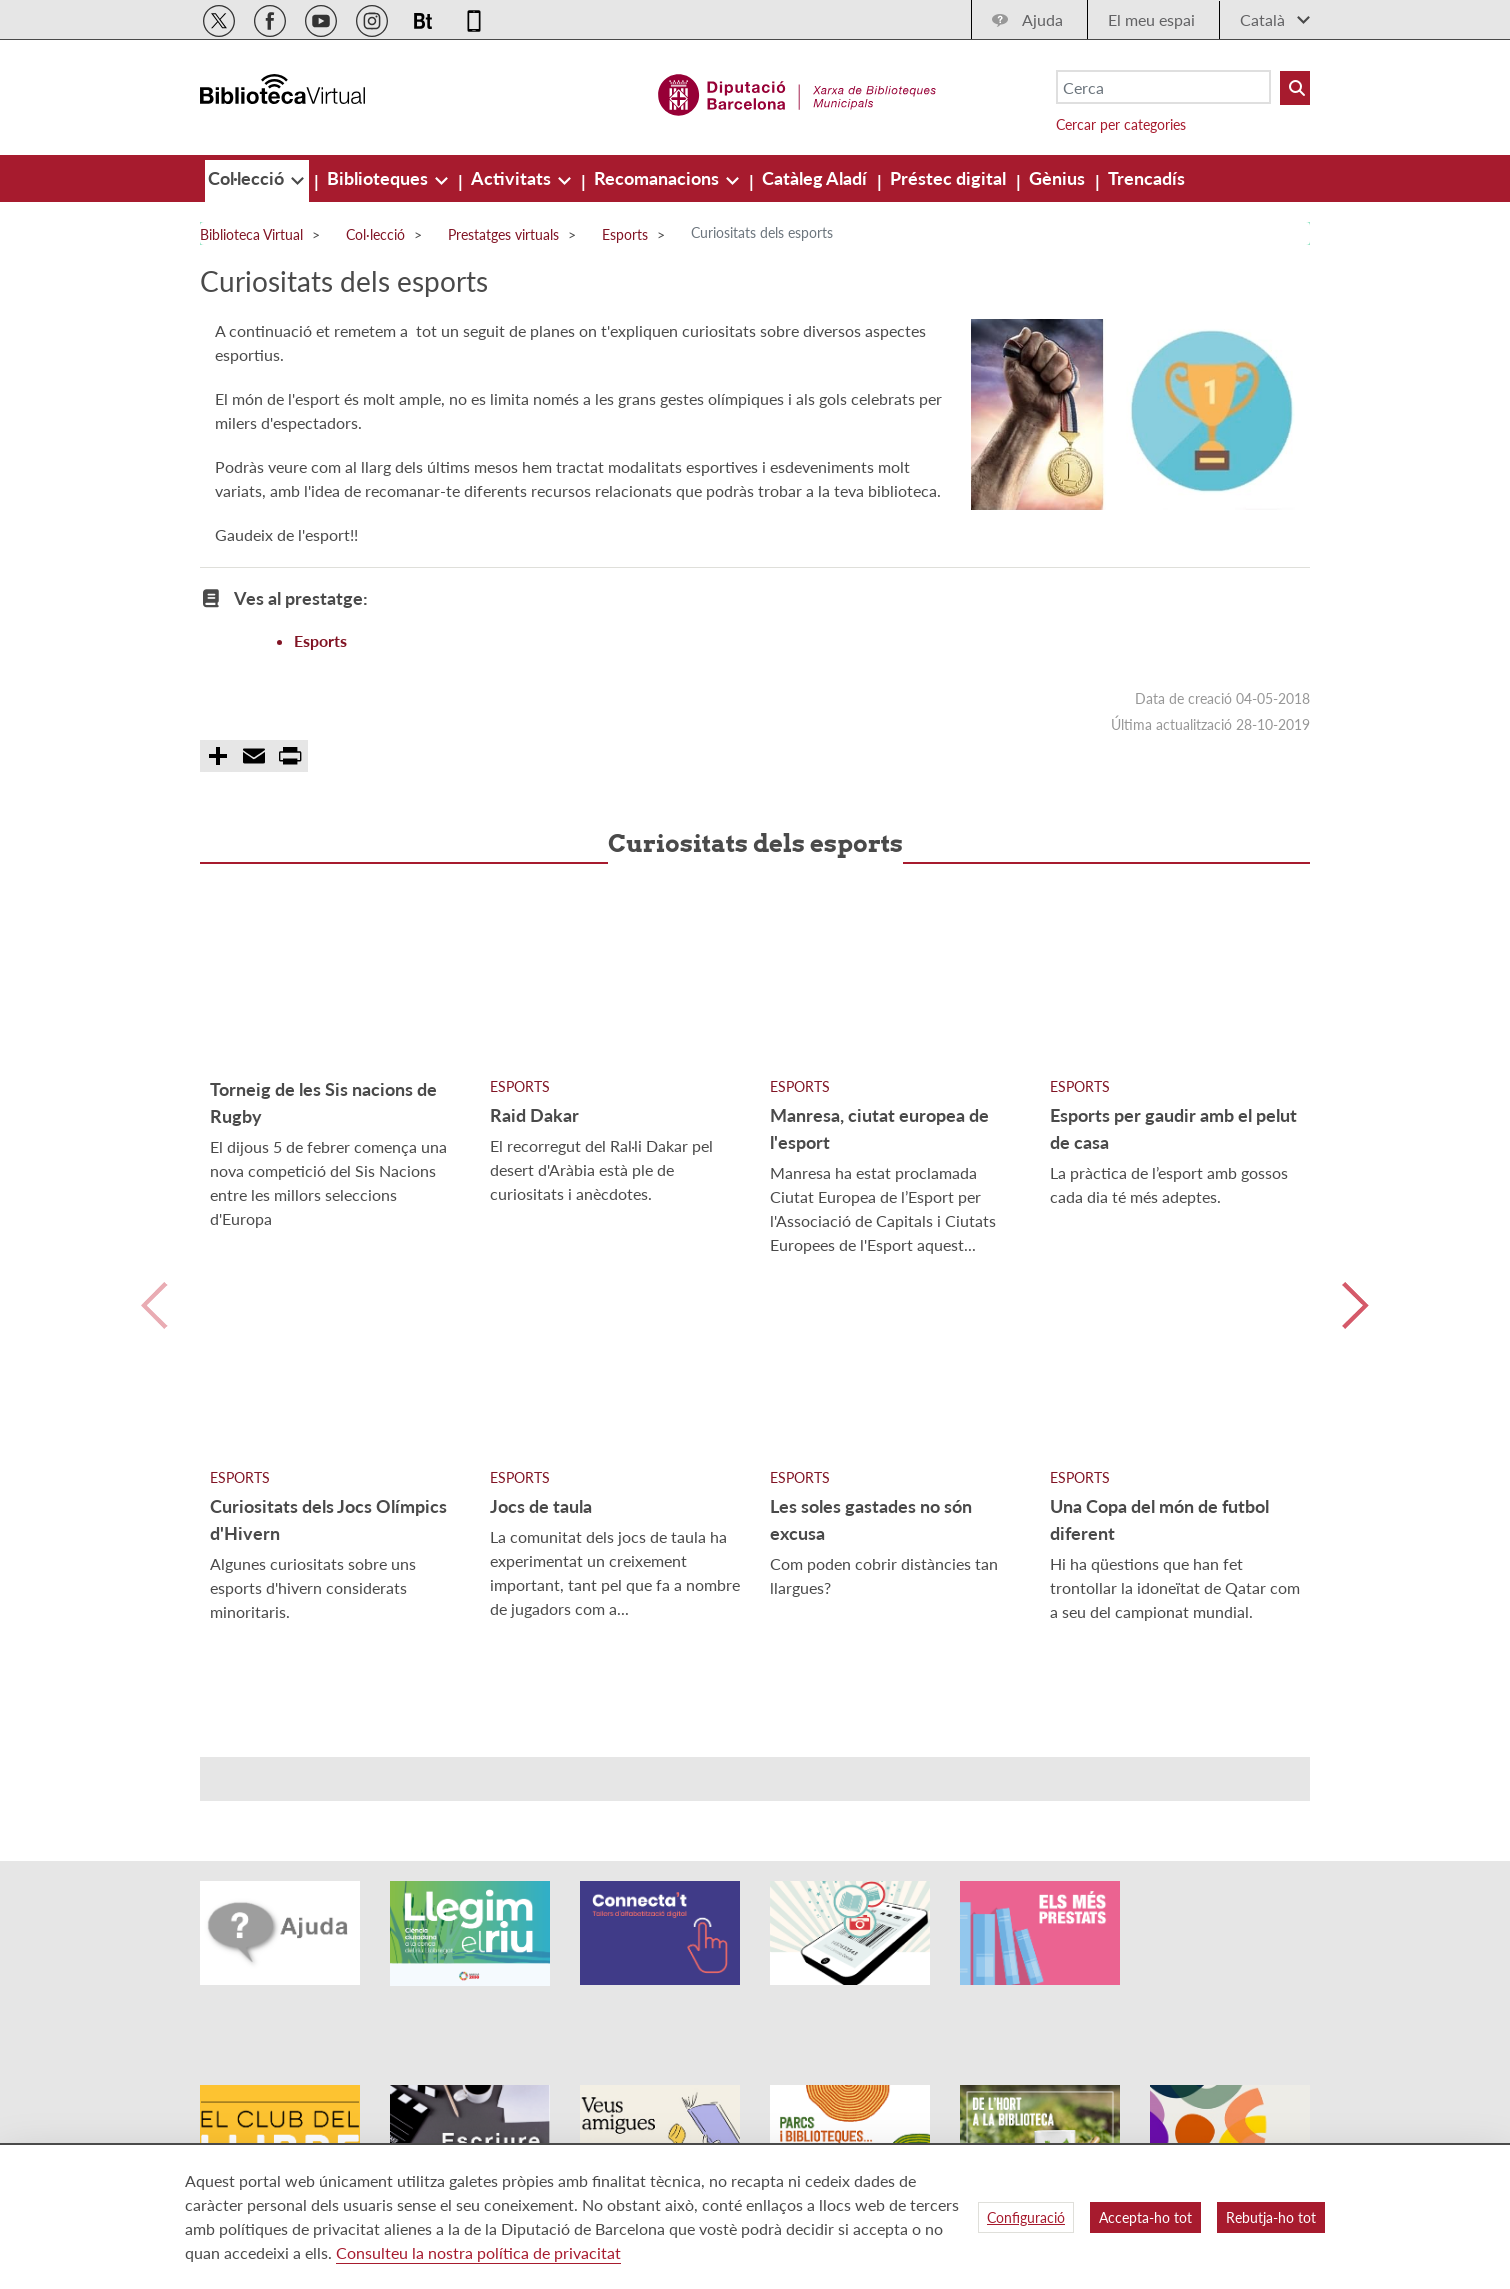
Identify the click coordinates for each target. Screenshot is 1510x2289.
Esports (320, 640)
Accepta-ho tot (1145, 2217)
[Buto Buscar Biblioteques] (1295, 88)
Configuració (1026, 2217)
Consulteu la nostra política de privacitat (478, 2252)
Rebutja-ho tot (1271, 2217)
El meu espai (1151, 19)
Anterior (154, 1305)
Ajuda (1042, 19)
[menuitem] (248, 178)
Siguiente (1355, 1305)
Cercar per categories (1121, 124)
